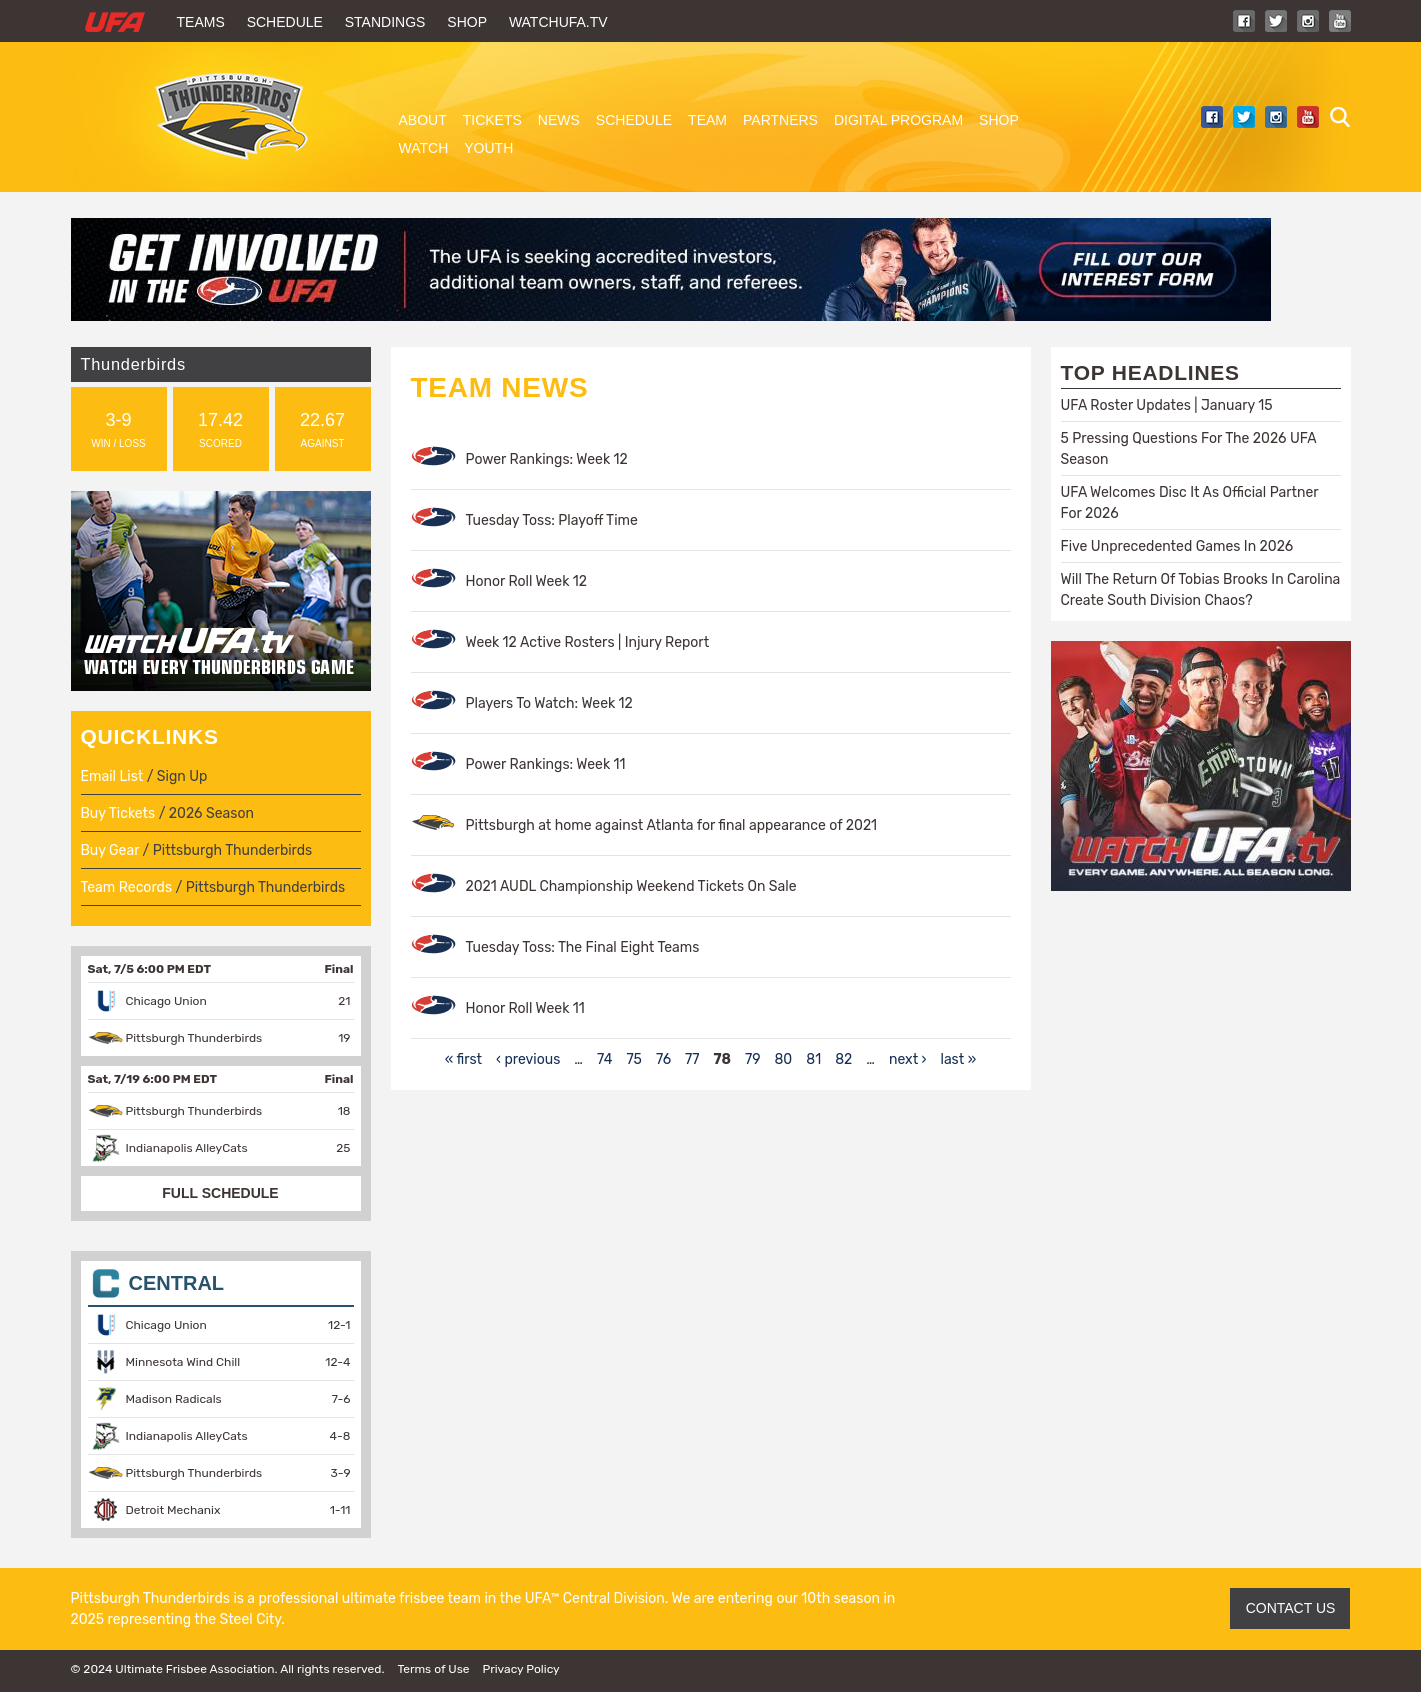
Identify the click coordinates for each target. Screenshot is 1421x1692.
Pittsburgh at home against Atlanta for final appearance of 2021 (672, 825)
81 (813, 1059)
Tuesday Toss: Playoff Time (552, 520)
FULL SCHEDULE (220, 1193)
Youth (488, 148)
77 (692, 1059)
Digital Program (898, 120)
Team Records (127, 887)
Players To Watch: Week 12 (549, 703)
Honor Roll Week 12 (526, 581)
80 (783, 1059)
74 (604, 1059)
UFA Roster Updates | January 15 (1167, 405)
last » (958, 1059)
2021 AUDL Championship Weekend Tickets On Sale (631, 886)
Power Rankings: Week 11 (546, 764)
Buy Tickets (118, 813)
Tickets (492, 120)
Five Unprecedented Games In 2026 (1177, 546)
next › (908, 1059)
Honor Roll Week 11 (525, 1008)
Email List (112, 776)
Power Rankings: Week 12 (547, 459)
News (559, 120)
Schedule (285, 22)
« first (463, 1059)
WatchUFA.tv (558, 22)
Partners (780, 120)
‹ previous (528, 1059)
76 (663, 1059)
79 (752, 1059)
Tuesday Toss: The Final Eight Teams (583, 947)
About (423, 120)
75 (634, 1059)
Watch (424, 148)
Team (707, 120)
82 (843, 1059)
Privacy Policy (520, 1669)
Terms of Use (433, 1669)
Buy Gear (110, 850)
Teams (201, 22)
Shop (467, 22)
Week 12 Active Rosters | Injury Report (588, 642)
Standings (385, 22)
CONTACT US (1291, 1608)
